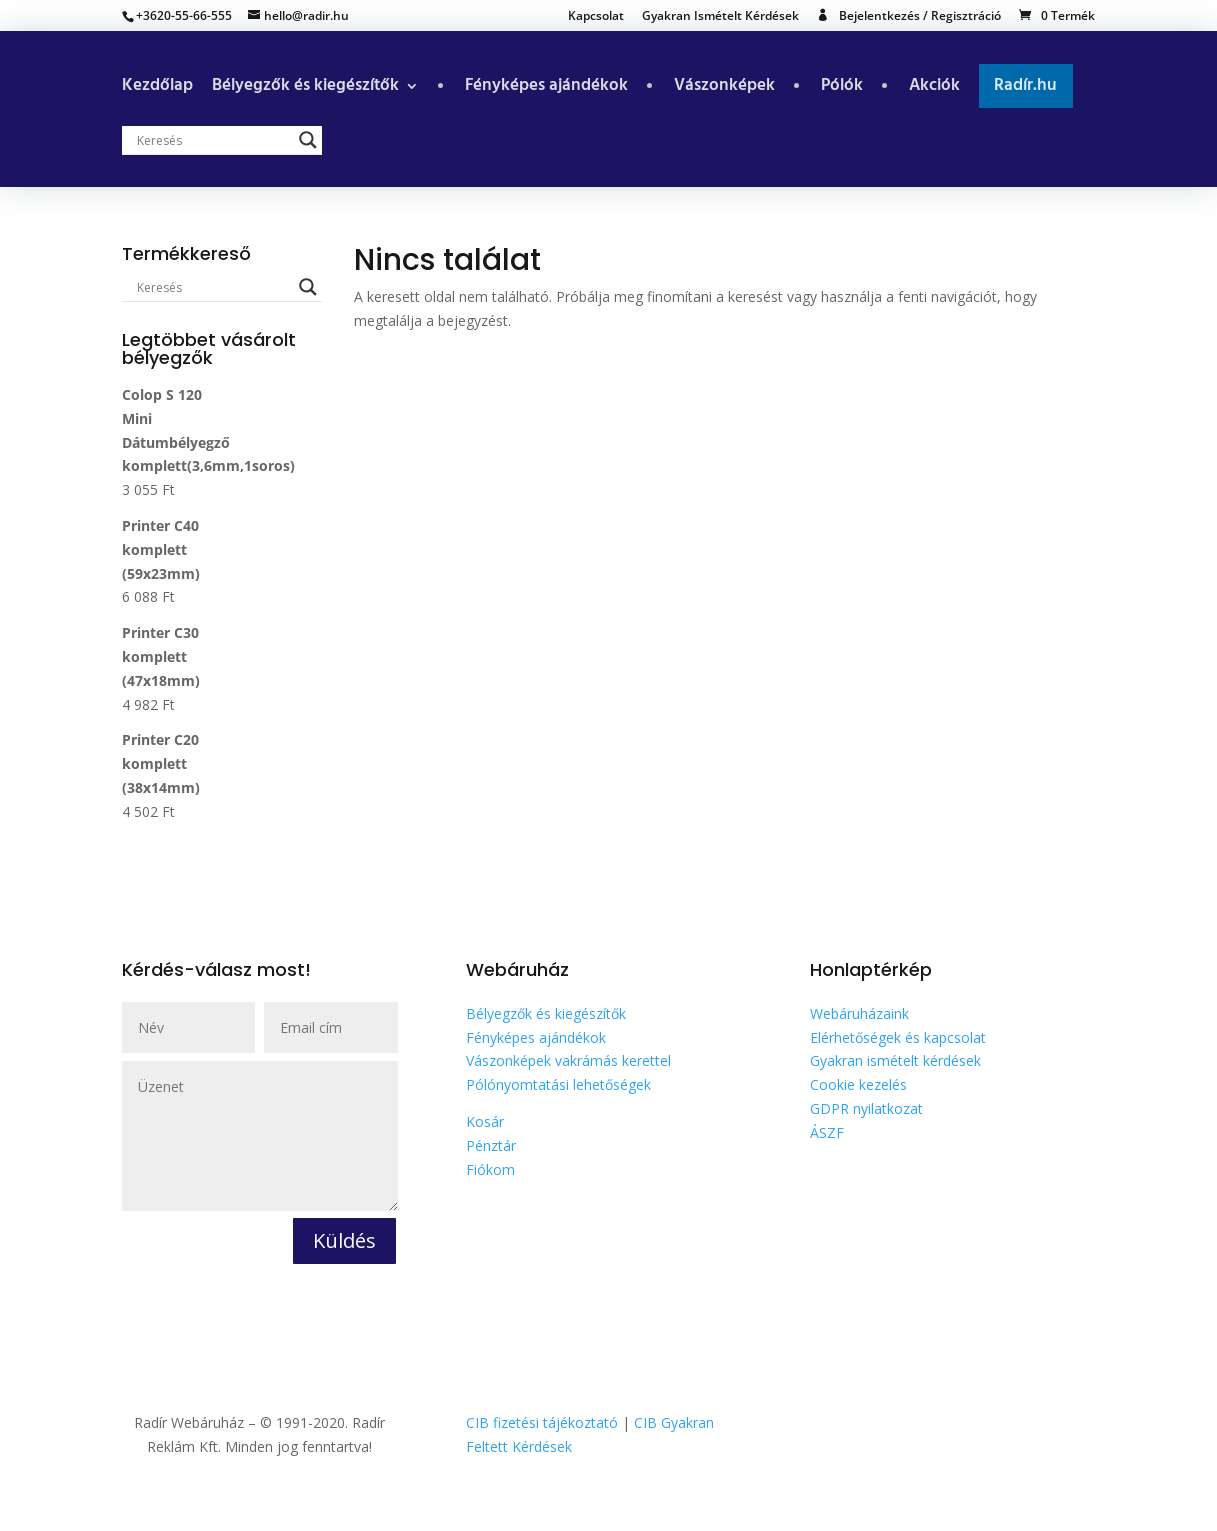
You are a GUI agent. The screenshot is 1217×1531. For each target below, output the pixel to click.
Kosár (485, 1121)
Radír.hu (1025, 85)
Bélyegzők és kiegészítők (305, 89)
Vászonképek (724, 89)
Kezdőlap (157, 89)
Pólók (842, 89)
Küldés (344, 1240)
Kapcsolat (596, 17)
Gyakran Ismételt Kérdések (720, 17)
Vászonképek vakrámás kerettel (568, 1060)
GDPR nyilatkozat (866, 1108)
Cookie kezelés (858, 1084)
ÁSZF (827, 1132)
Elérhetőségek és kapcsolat (898, 1037)
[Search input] (213, 140)
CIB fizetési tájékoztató (542, 1422)
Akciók (934, 89)
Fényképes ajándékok (546, 89)
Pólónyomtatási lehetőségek (558, 1084)
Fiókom (490, 1169)
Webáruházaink (859, 1013)
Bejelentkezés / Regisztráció (920, 16)
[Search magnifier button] (308, 140)
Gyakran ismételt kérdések (895, 1060)
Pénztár (491, 1145)
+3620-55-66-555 (184, 15)
